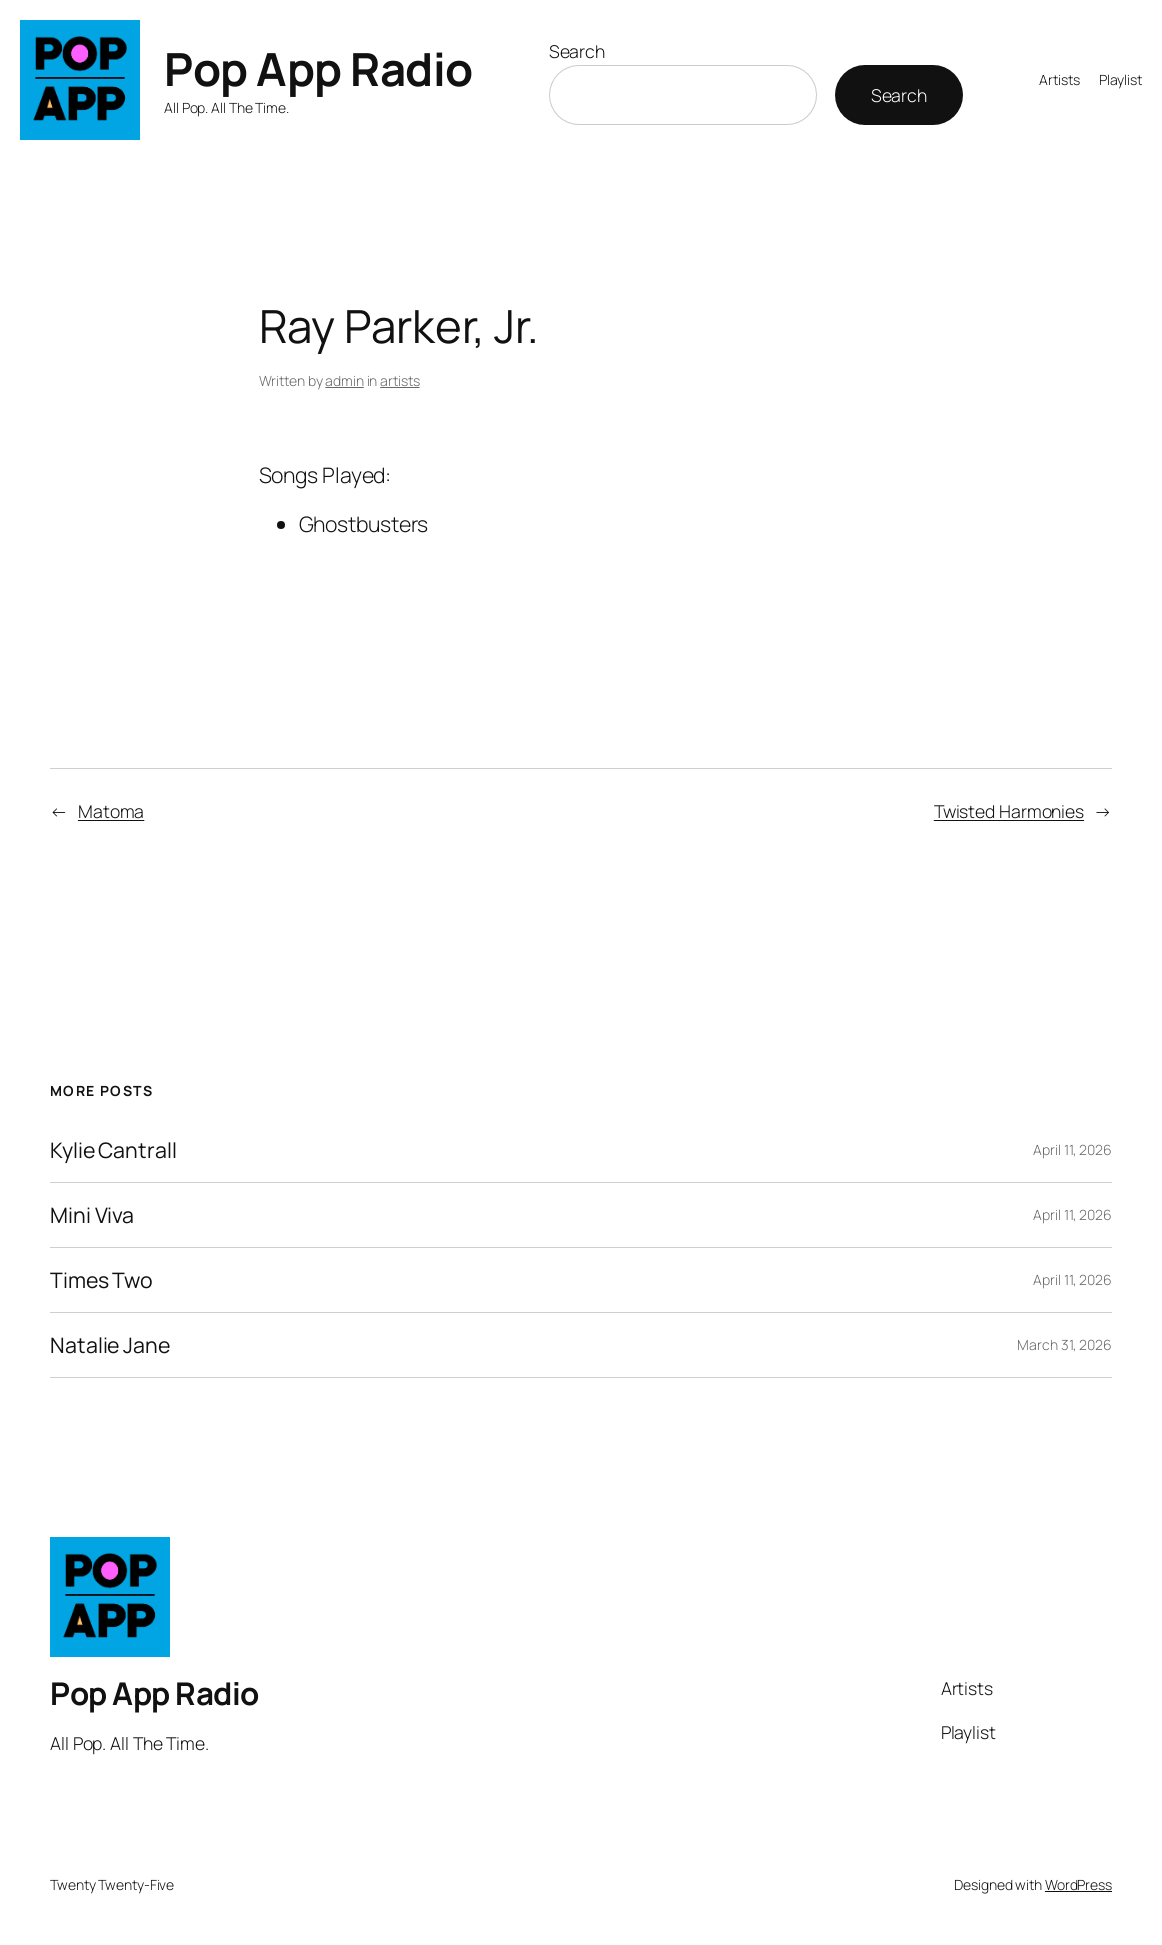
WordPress (1078, 1884)
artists (399, 380)
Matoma (111, 811)
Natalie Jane (110, 1345)
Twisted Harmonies (1009, 811)
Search (577, 51)
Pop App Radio (318, 68)
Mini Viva (92, 1215)
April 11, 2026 (1072, 1149)
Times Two (101, 1280)
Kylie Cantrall (113, 1150)
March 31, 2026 (1064, 1344)
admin (344, 380)
